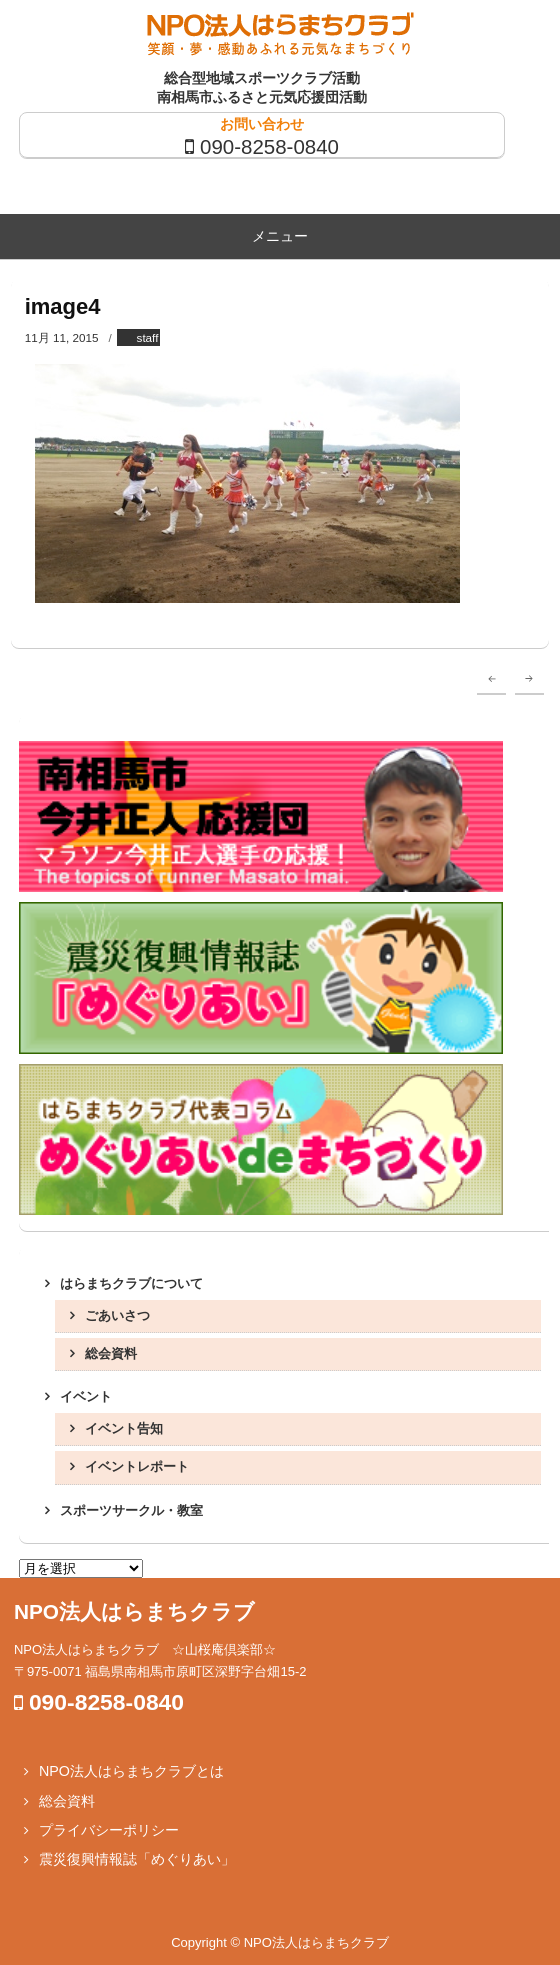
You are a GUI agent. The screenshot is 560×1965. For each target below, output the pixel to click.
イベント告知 (124, 1428)
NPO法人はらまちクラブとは (131, 1771)
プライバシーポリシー (109, 1830)
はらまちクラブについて (131, 1283)
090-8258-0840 (269, 146)
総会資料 (111, 1353)
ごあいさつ (117, 1315)
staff (148, 337)
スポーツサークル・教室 (131, 1510)
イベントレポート (137, 1466)
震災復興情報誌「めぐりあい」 (137, 1859)
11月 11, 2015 (62, 337)
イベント (86, 1396)
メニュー (280, 236)
